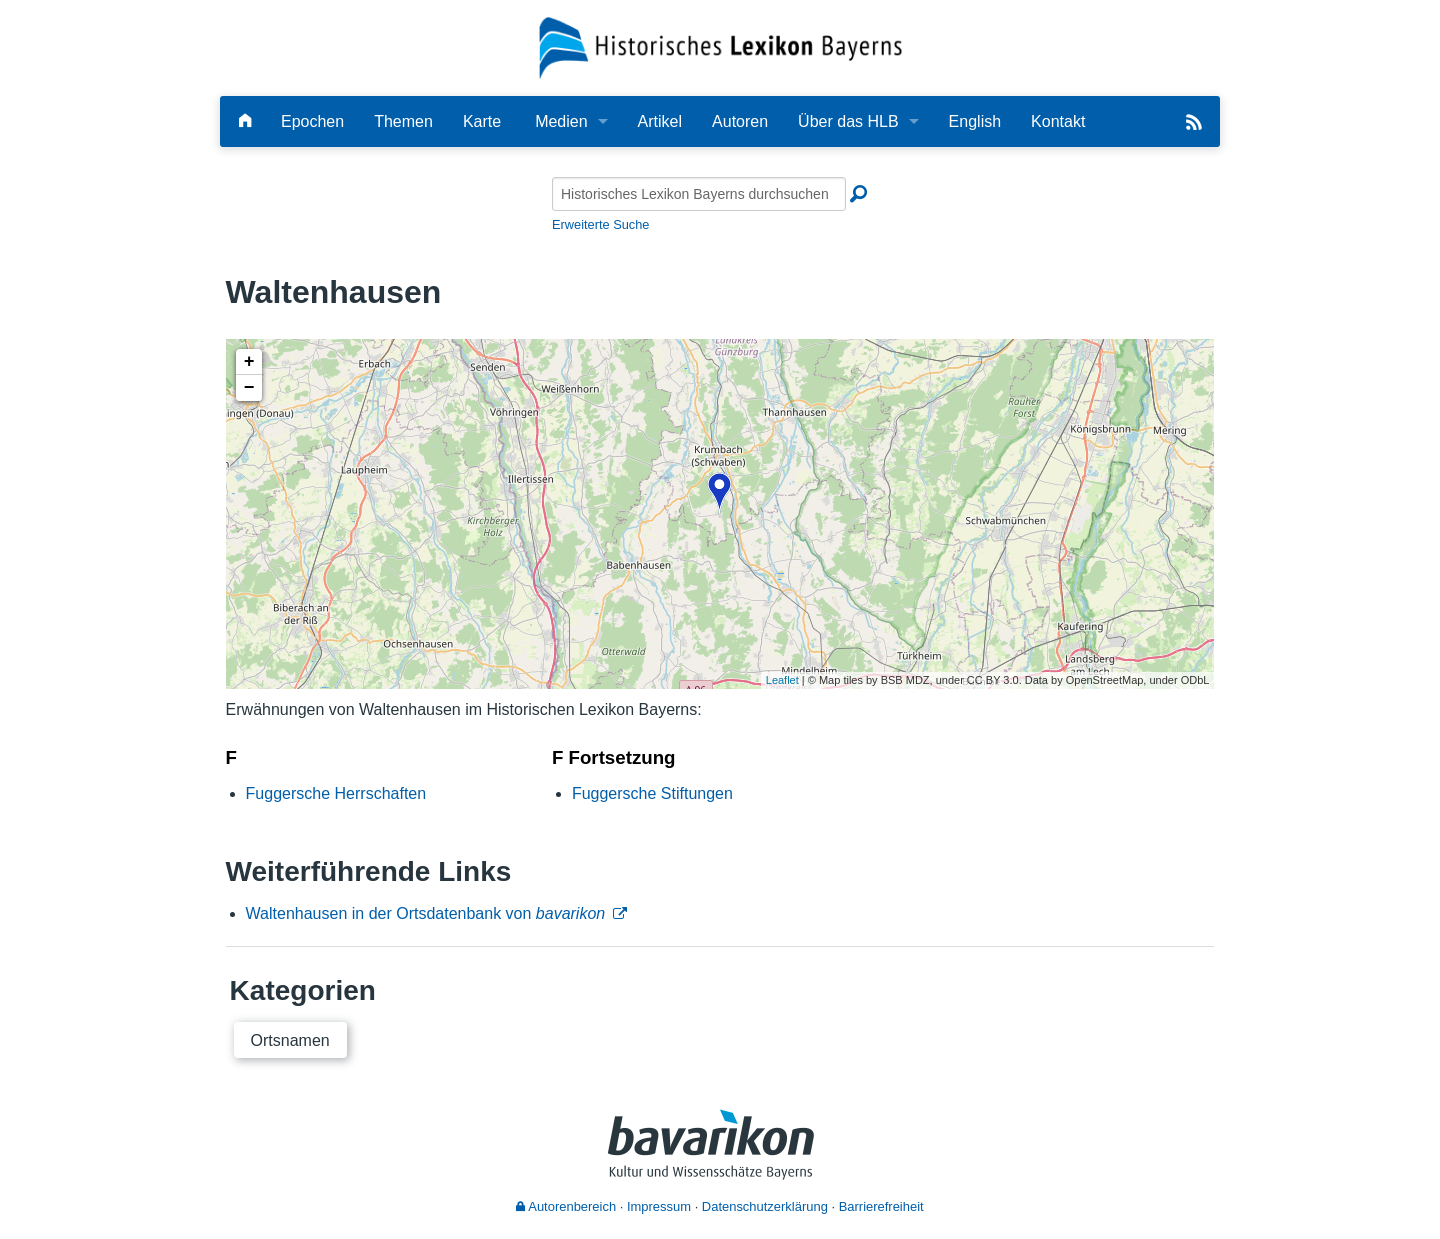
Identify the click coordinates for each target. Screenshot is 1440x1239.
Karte (482, 121)
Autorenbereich (566, 1206)
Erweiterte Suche (600, 224)
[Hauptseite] (245, 121)
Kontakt (1058, 121)
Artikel (660, 121)
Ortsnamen (290, 1040)
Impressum (659, 1206)
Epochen (312, 121)
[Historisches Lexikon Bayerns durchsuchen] (699, 194)
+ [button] (249, 362)
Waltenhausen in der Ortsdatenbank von (426, 913)
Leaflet (782, 680)
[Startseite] (720, 46)
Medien (561, 121)
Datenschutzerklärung (765, 1206)
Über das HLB (848, 121)
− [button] (249, 388)
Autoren (740, 121)
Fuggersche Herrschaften (336, 793)
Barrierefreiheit (881, 1206)
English (975, 121)
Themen (403, 121)
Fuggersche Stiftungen (652, 793)
